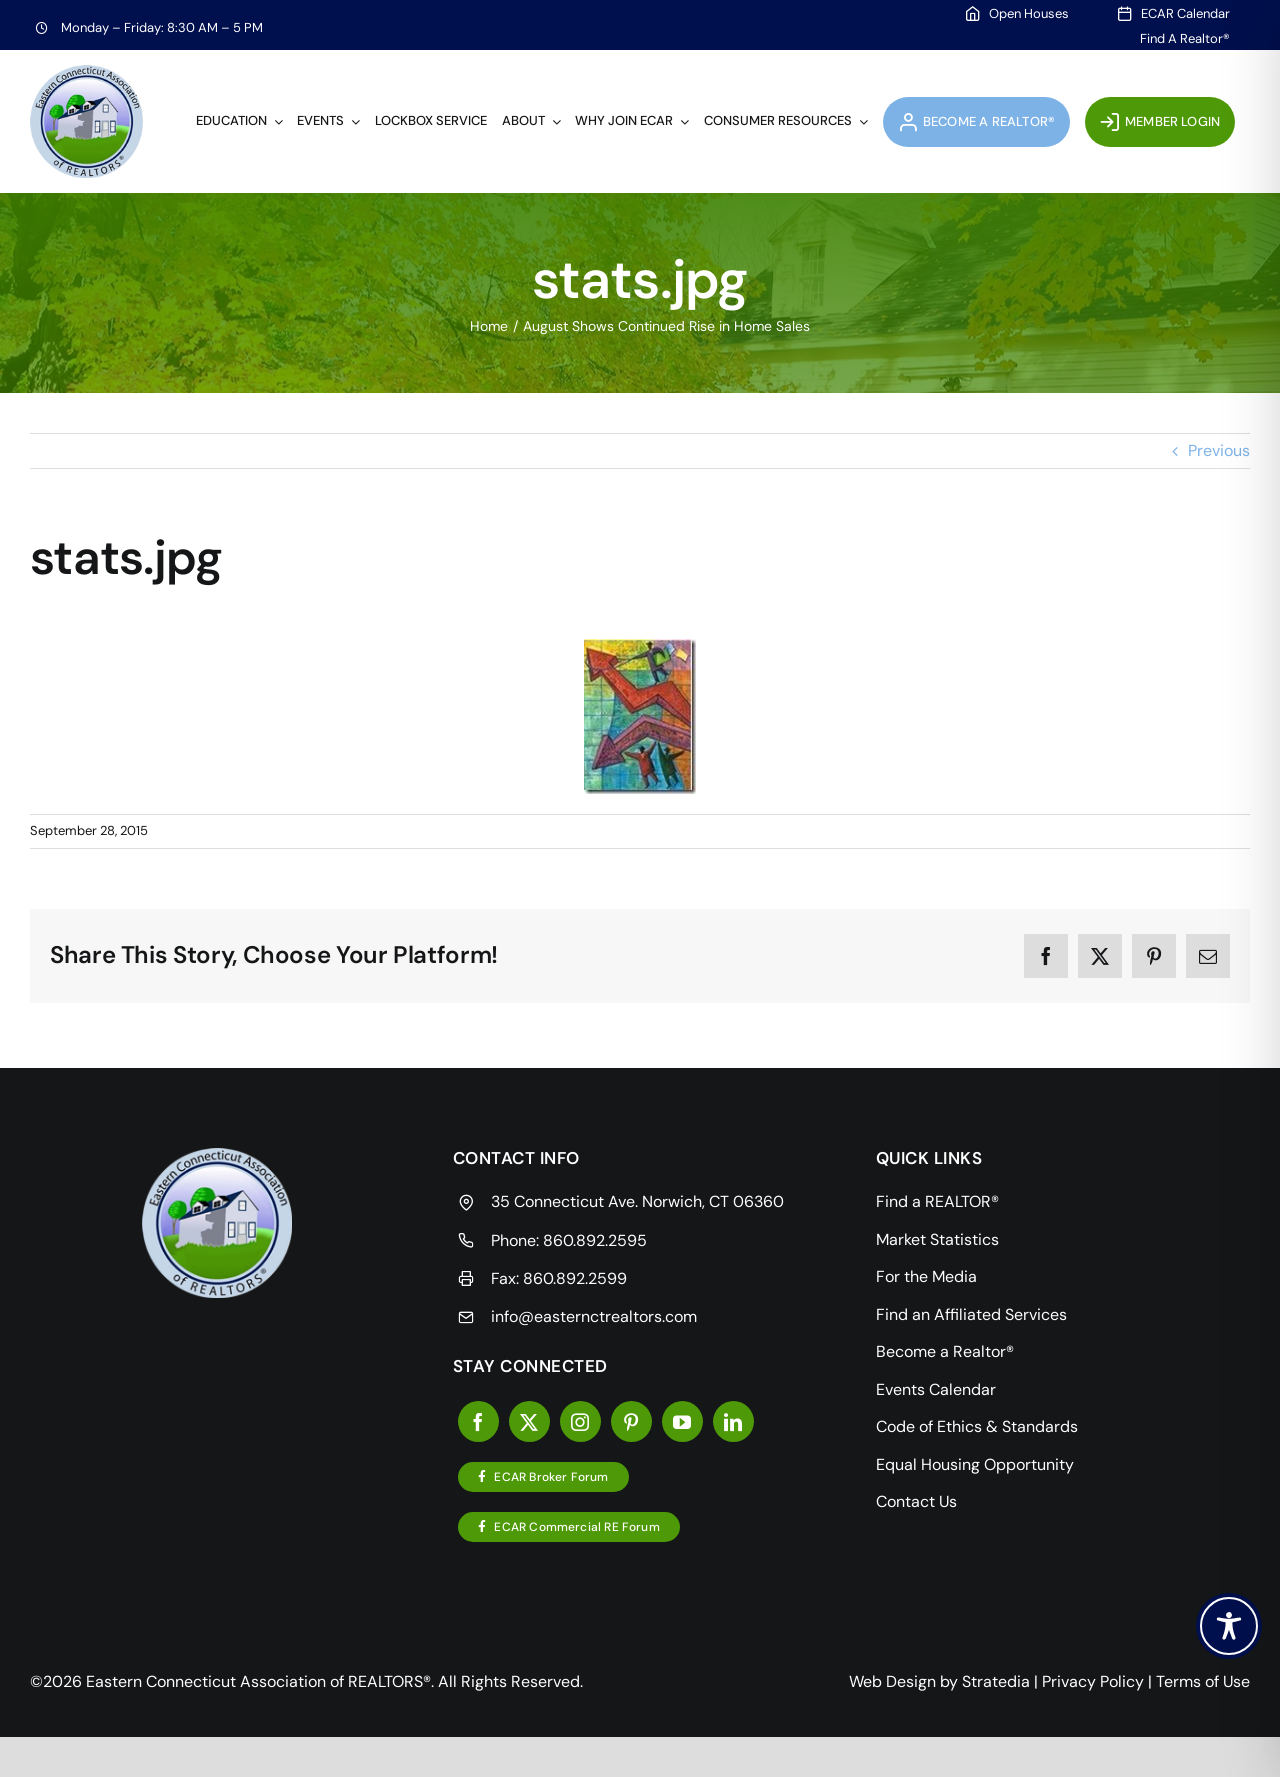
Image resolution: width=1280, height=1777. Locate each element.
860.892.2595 (595, 1240)
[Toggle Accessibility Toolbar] (1229, 1626)
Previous (1219, 450)
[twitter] (529, 1421)
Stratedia (996, 1681)
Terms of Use (1203, 1681)
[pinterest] (631, 1421)
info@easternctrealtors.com (594, 1316)
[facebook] (478, 1421)
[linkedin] (733, 1421)
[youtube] (682, 1421)
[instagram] (580, 1421)
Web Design (892, 1681)
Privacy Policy (1093, 1681)
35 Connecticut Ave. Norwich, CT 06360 (637, 1201)
